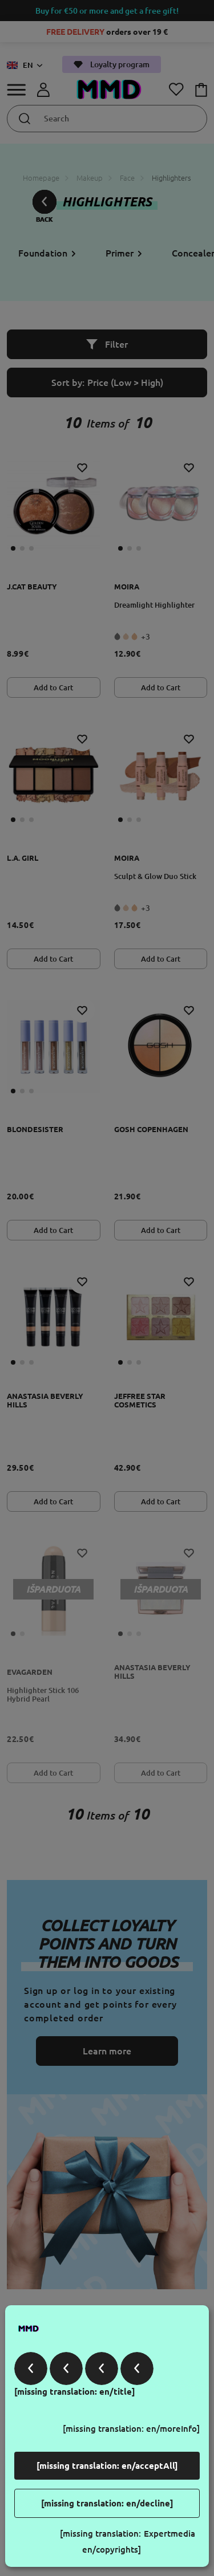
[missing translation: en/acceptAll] (107, 2466)
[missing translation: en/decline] (107, 2503)
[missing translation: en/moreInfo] (131, 2428)
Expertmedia (169, 2533)
